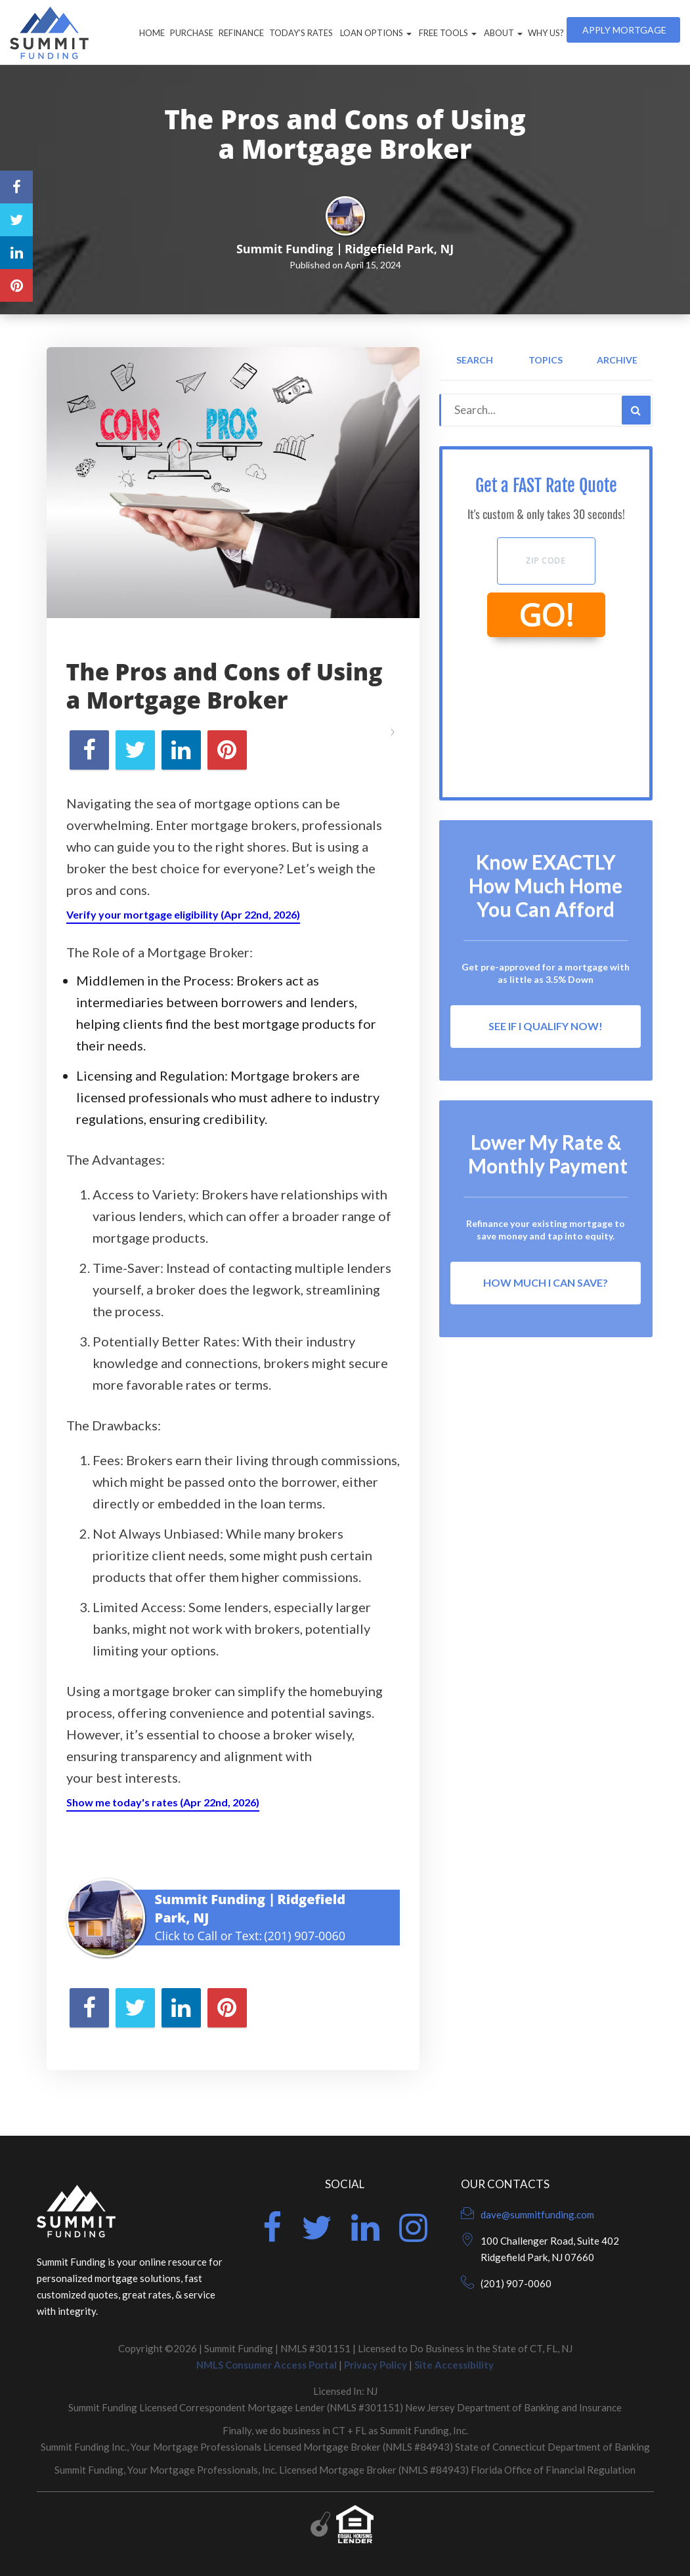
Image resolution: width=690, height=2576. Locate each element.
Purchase (191, 33)
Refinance (241, 33)
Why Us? (546, 33)
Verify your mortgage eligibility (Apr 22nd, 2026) (183, 914)
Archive (617, 359)
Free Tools (447, 33)
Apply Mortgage (623, 29)
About (502, 33)
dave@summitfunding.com (537, 2214)
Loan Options (375, 33)
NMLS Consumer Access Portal (266, 2365)
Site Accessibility (454, 2365)
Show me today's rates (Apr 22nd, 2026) (162, 1802)
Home (152, 33)
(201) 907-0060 (304, 1935)
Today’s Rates (301, 33)
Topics (545, 359)
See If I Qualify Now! (545, 1026)
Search (474, 359)
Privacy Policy (375, 2365)
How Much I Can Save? (545, 1282)
